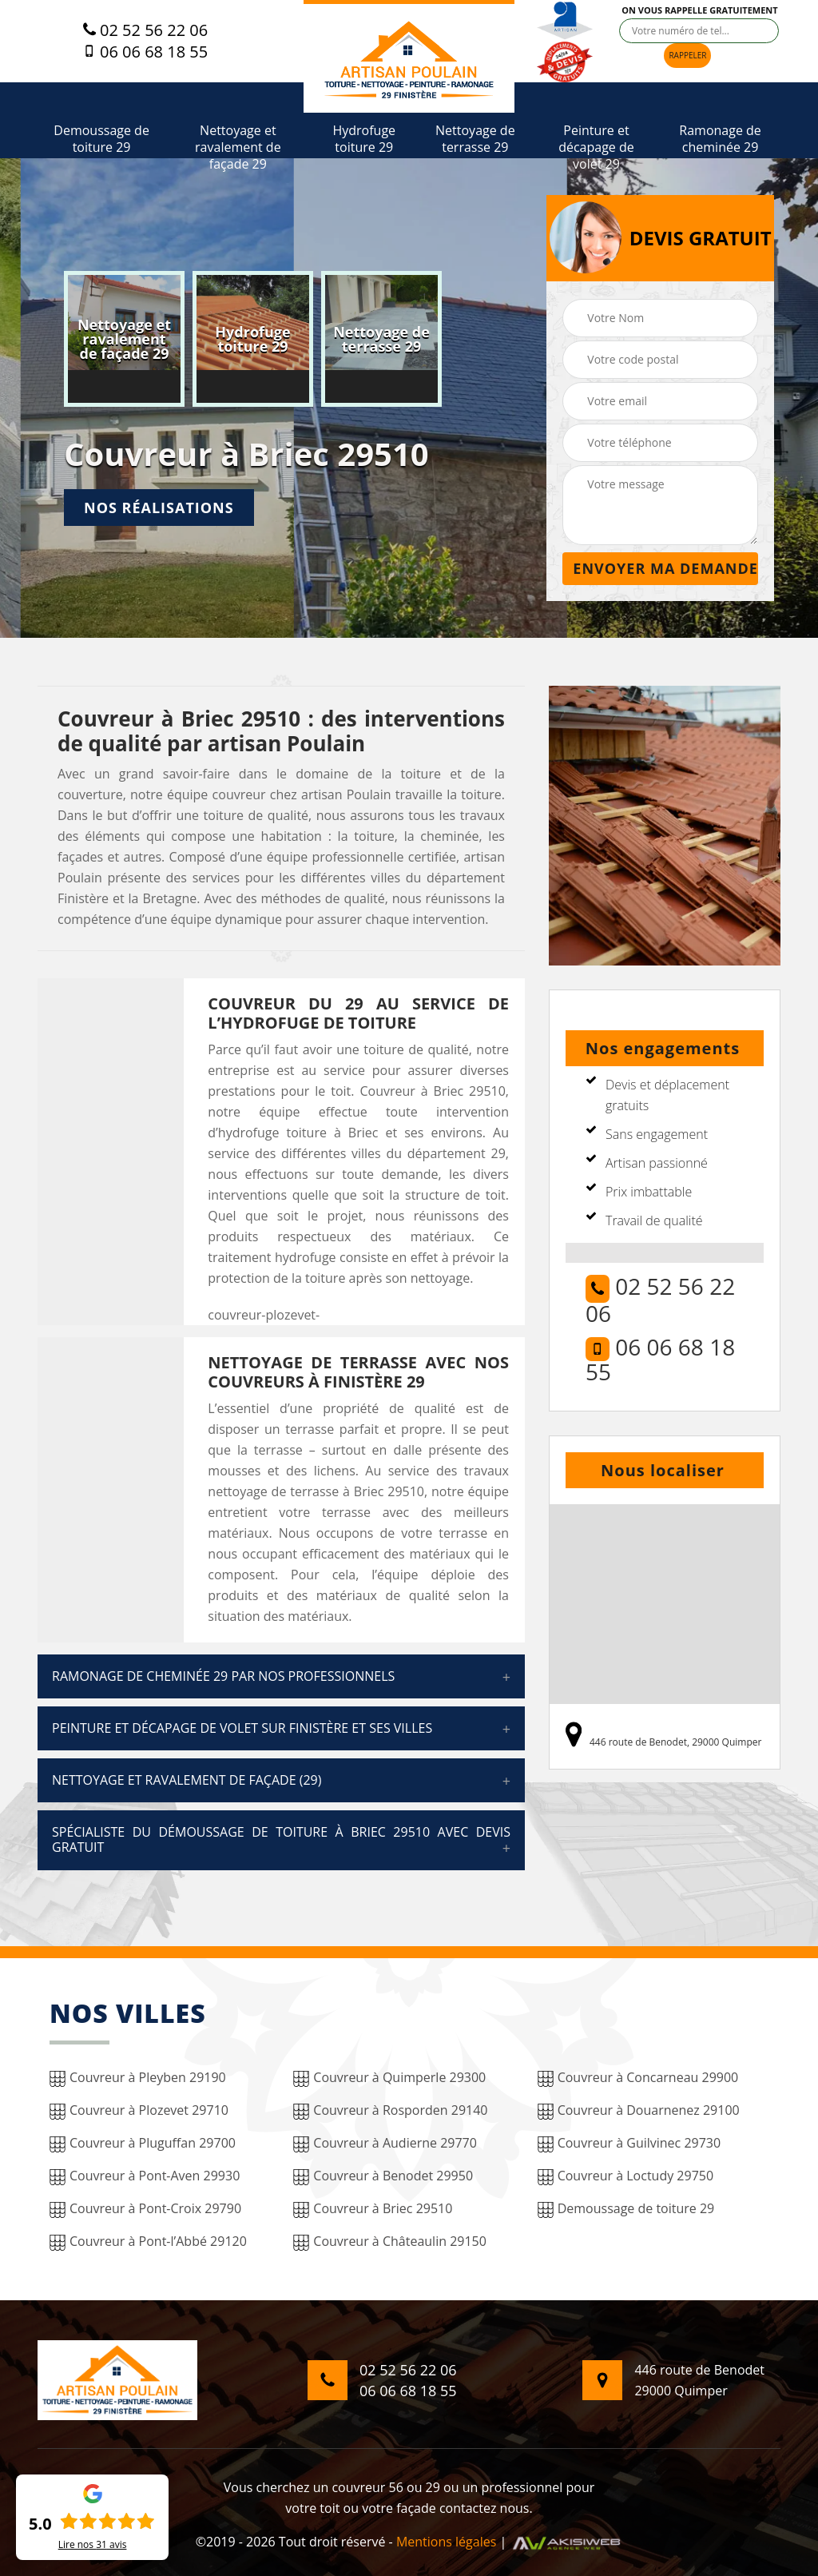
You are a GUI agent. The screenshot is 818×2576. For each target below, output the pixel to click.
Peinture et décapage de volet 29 (596, 147)
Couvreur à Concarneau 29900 (638, 2077)
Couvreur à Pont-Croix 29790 (145, 2209)
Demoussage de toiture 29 (101, 139)
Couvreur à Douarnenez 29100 (639, 2110)
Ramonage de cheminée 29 (720, 139)
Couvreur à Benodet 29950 (383, 2176)
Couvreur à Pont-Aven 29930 (145, 2176)
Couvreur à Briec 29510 (372, 2209)
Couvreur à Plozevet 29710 (139, 2110)
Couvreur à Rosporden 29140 (390, 2110)
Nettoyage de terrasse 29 (475, 139)
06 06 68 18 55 (145, 52)
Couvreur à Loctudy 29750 (625, 2176)
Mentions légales (446, 2541)
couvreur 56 (367, 2487)
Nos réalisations (159, 507)
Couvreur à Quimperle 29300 (389, 2077)
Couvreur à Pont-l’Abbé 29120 (148, 2241)
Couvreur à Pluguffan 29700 (143, 2143)
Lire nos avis (92, 2544)
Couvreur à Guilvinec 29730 (629, 2143)
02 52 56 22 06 (145, 30)
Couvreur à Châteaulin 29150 (389, 2241)
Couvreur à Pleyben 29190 (138, 2077)
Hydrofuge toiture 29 (363, 139)
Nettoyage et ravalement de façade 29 (238, 147)
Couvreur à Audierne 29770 (385, 2143)
